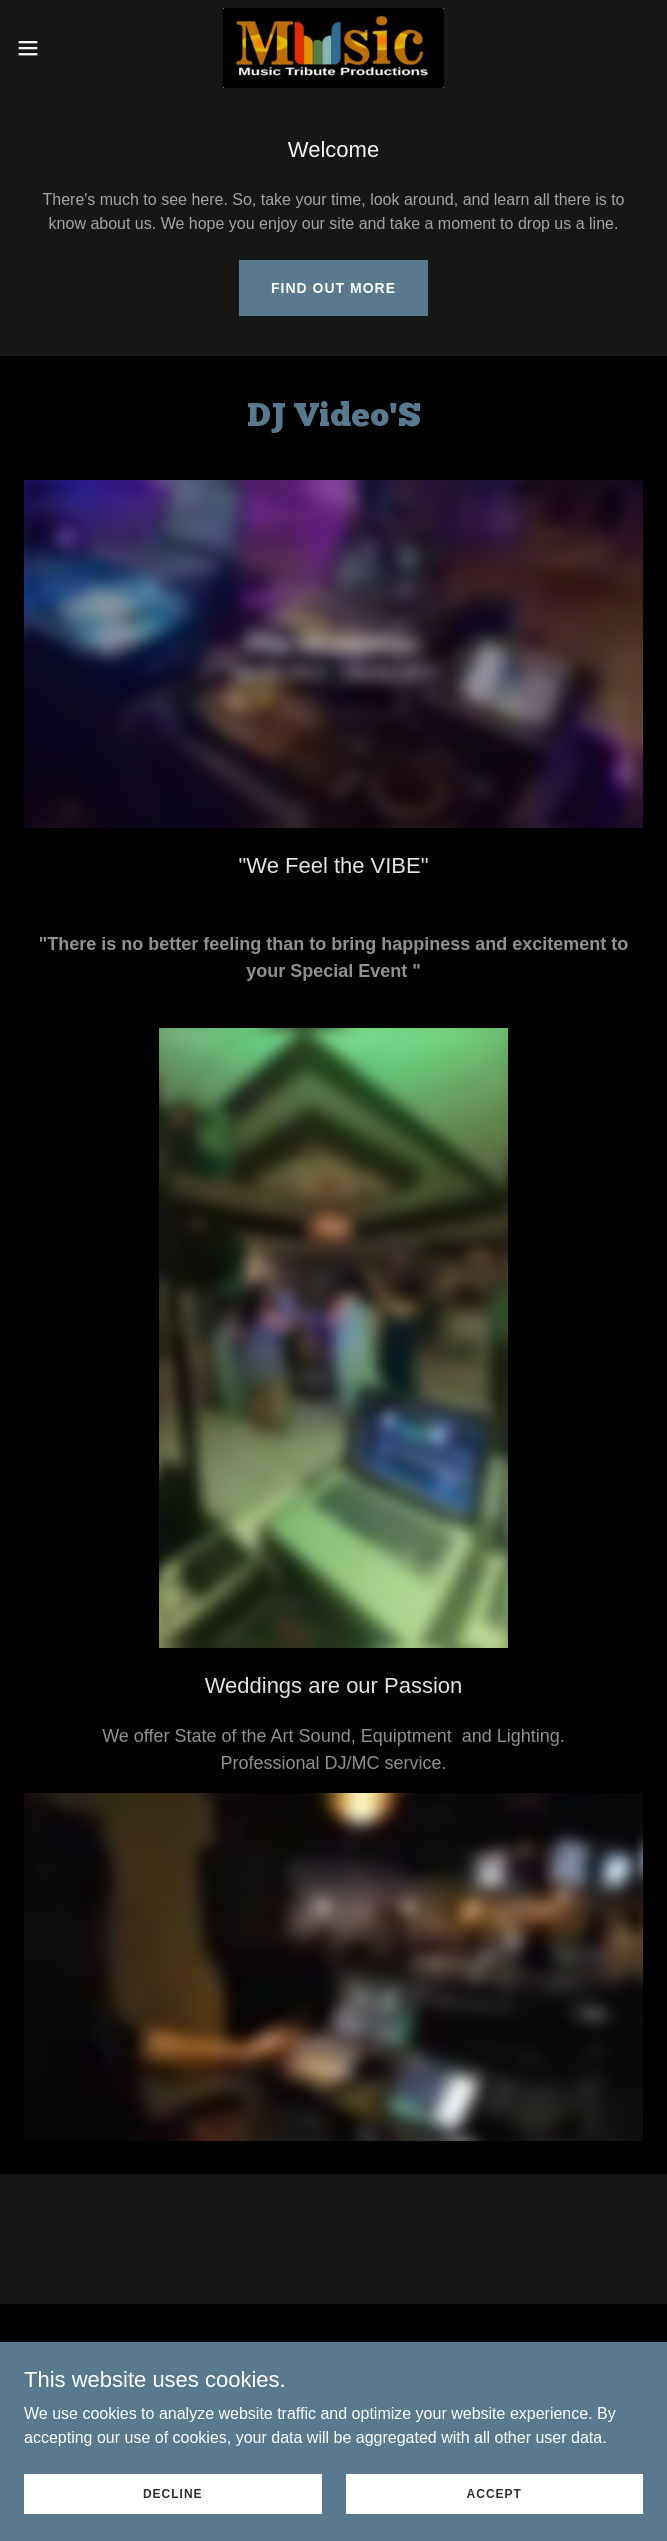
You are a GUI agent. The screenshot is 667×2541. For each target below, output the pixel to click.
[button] (57, 48)
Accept (494, 2493)
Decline (173, 2493)
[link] (333, 48)
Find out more (333, 288)
